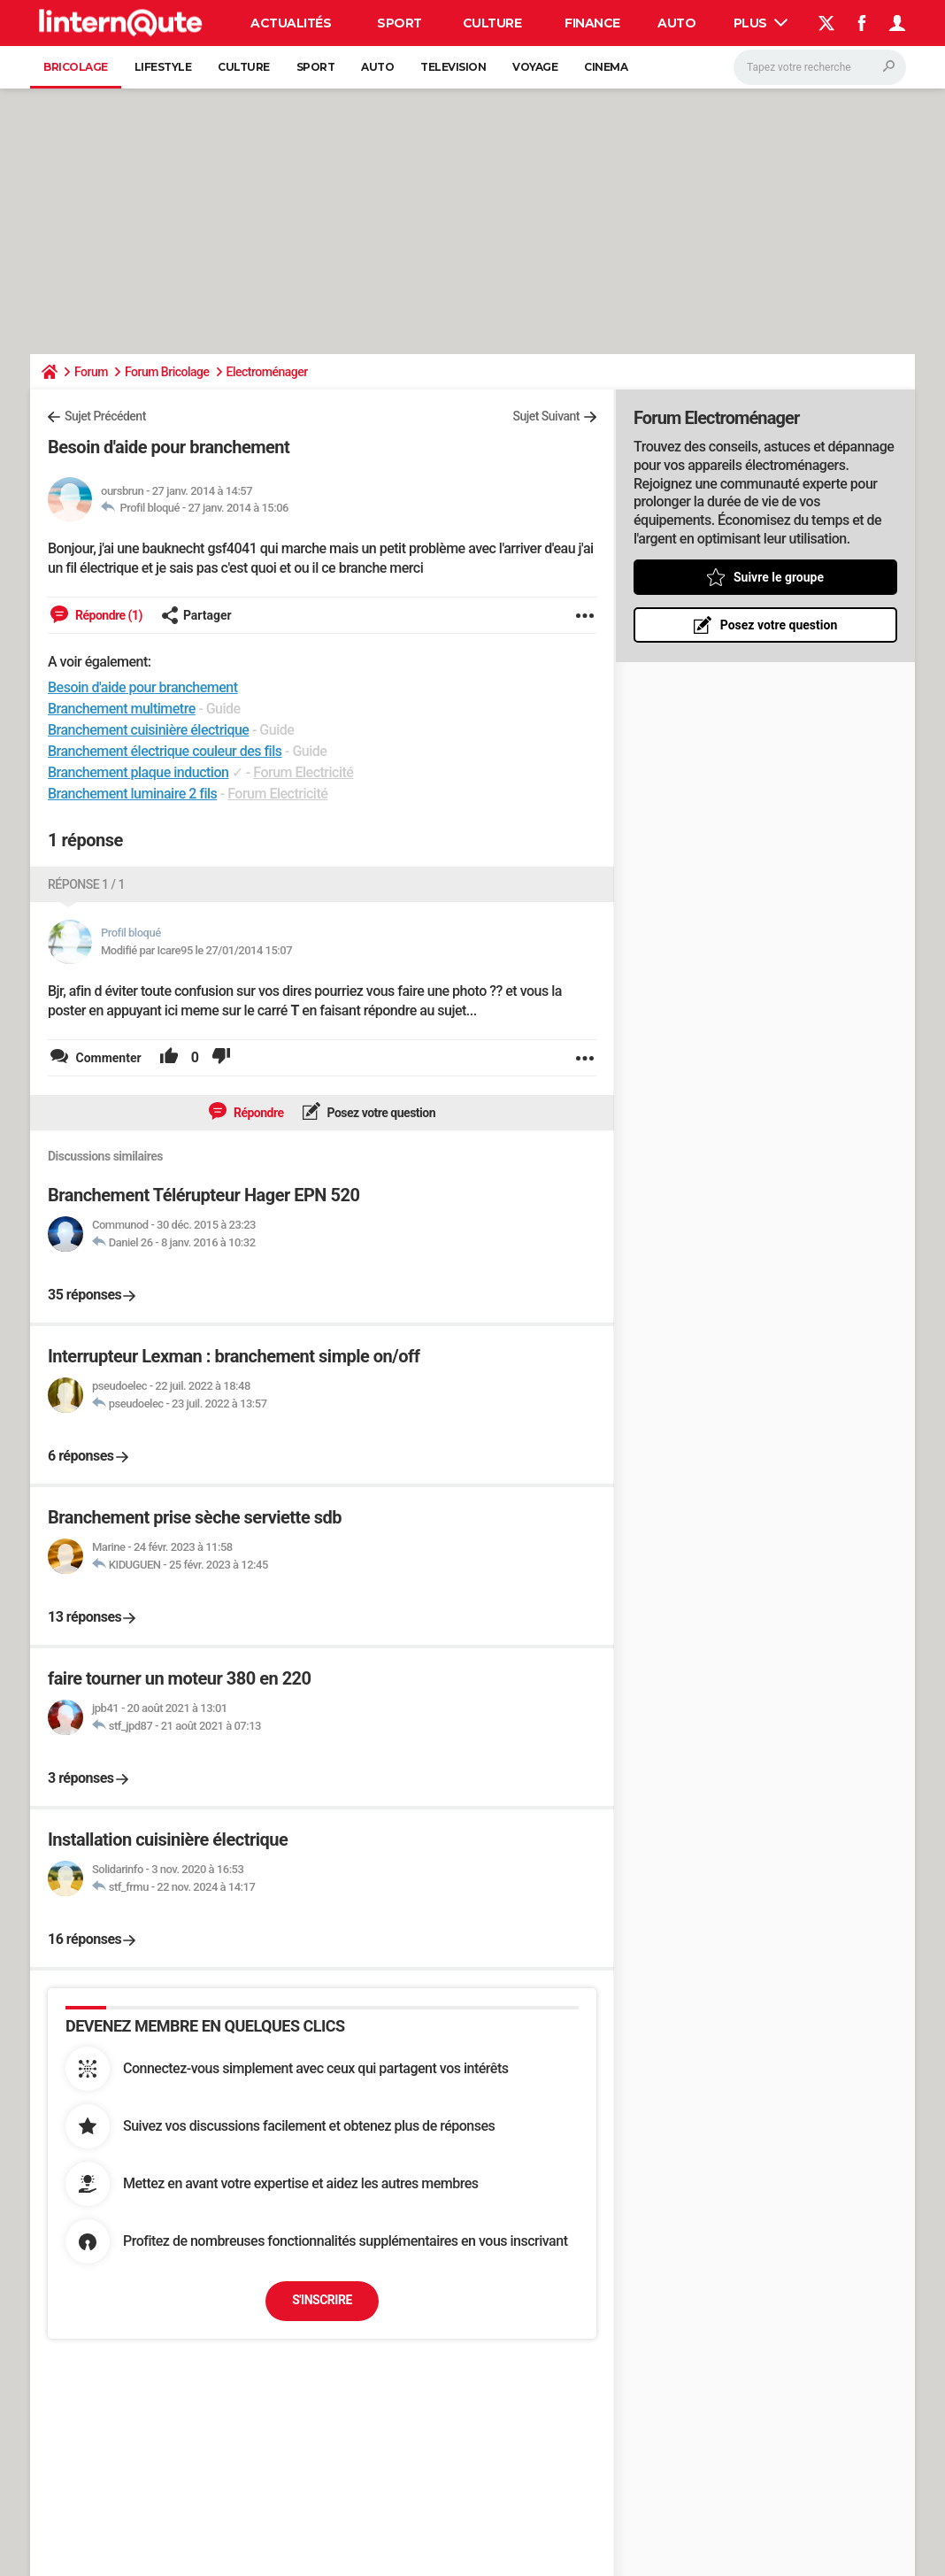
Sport (399, 23)
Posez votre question (380, 1113)
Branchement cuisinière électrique (148, 729)
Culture (492, 23)
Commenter (107, 1058)
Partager (196, 615)
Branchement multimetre (122, 708)
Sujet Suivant (546, 416)
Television (453, 66)
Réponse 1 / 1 (86, 884)
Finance (592, 23)
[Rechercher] (820, 67)
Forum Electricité (303, 772)
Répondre (257, 1113)
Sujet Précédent (105, 416)
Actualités (290, 23)
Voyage (534, 66)
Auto (676, 23)
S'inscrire (322, 2300)
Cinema (605, 66)
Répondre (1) (107, 615)
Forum (91, 372)
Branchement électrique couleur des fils (165, 751)
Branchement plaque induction (138, 772)
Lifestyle (163, 66)
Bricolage (75, 66)
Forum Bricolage (167, 372)
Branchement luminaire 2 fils (132, 793)
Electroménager (267, 372)
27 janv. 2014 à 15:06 (238, 507)
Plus (761, 23)
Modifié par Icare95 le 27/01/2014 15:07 (196, 950)
